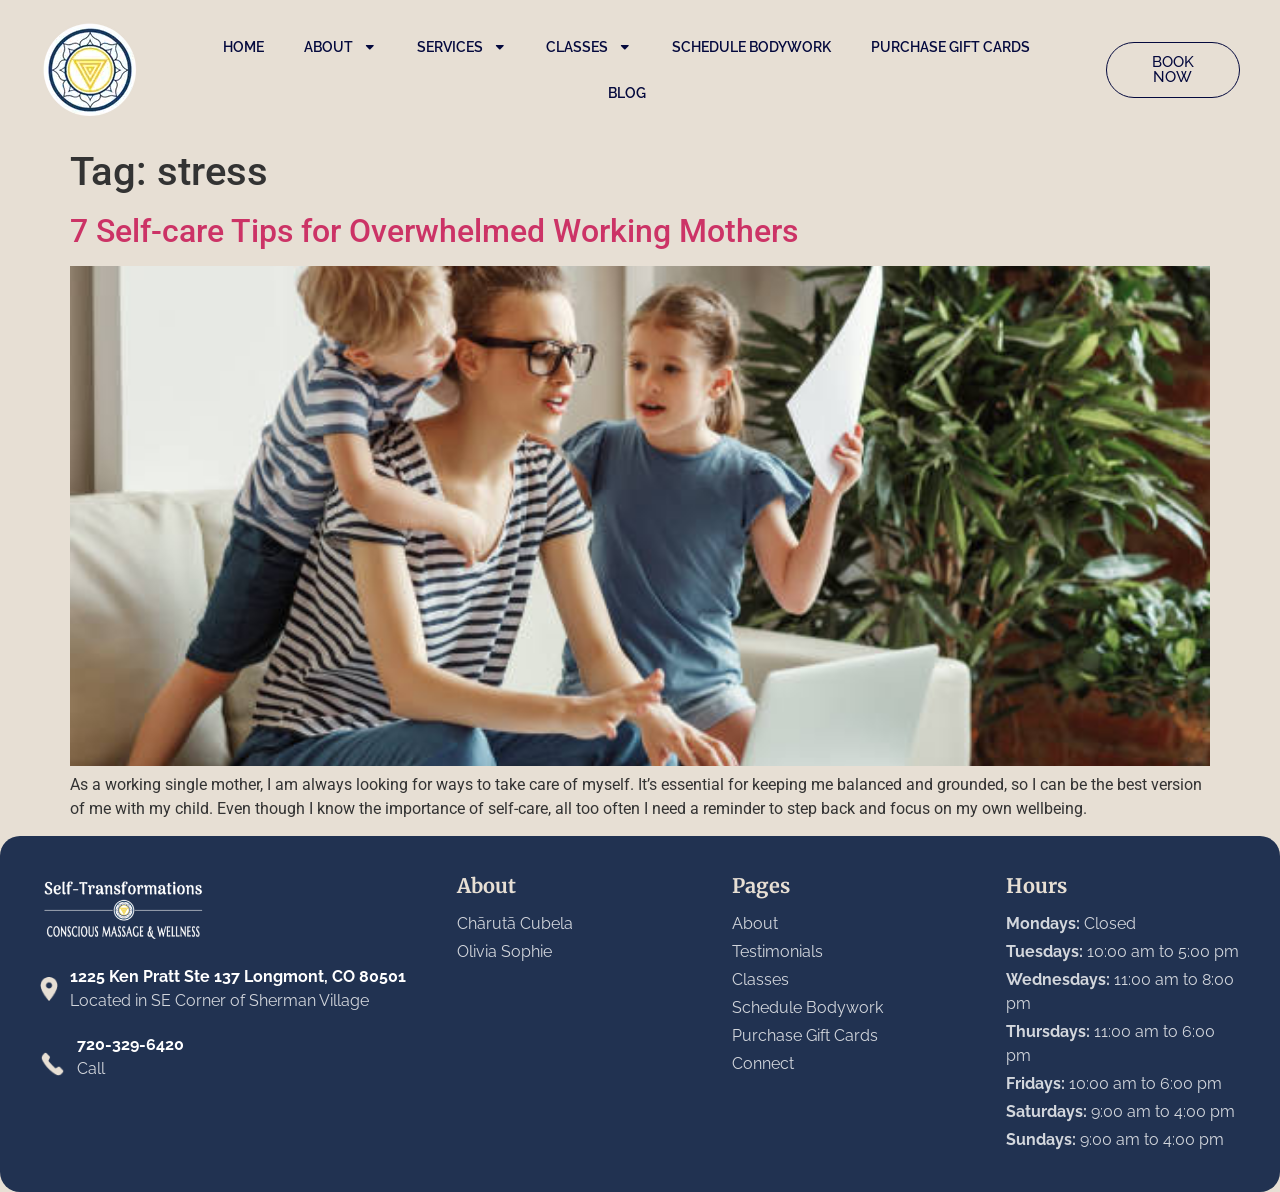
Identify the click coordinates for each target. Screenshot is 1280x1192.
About (340, 47)
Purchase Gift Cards (950, 47)
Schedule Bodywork (751, 47)
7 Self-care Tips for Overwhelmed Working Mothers (434, 231)
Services (462, 47)
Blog (627, 93)
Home (243, 47)
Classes (589, 47)
